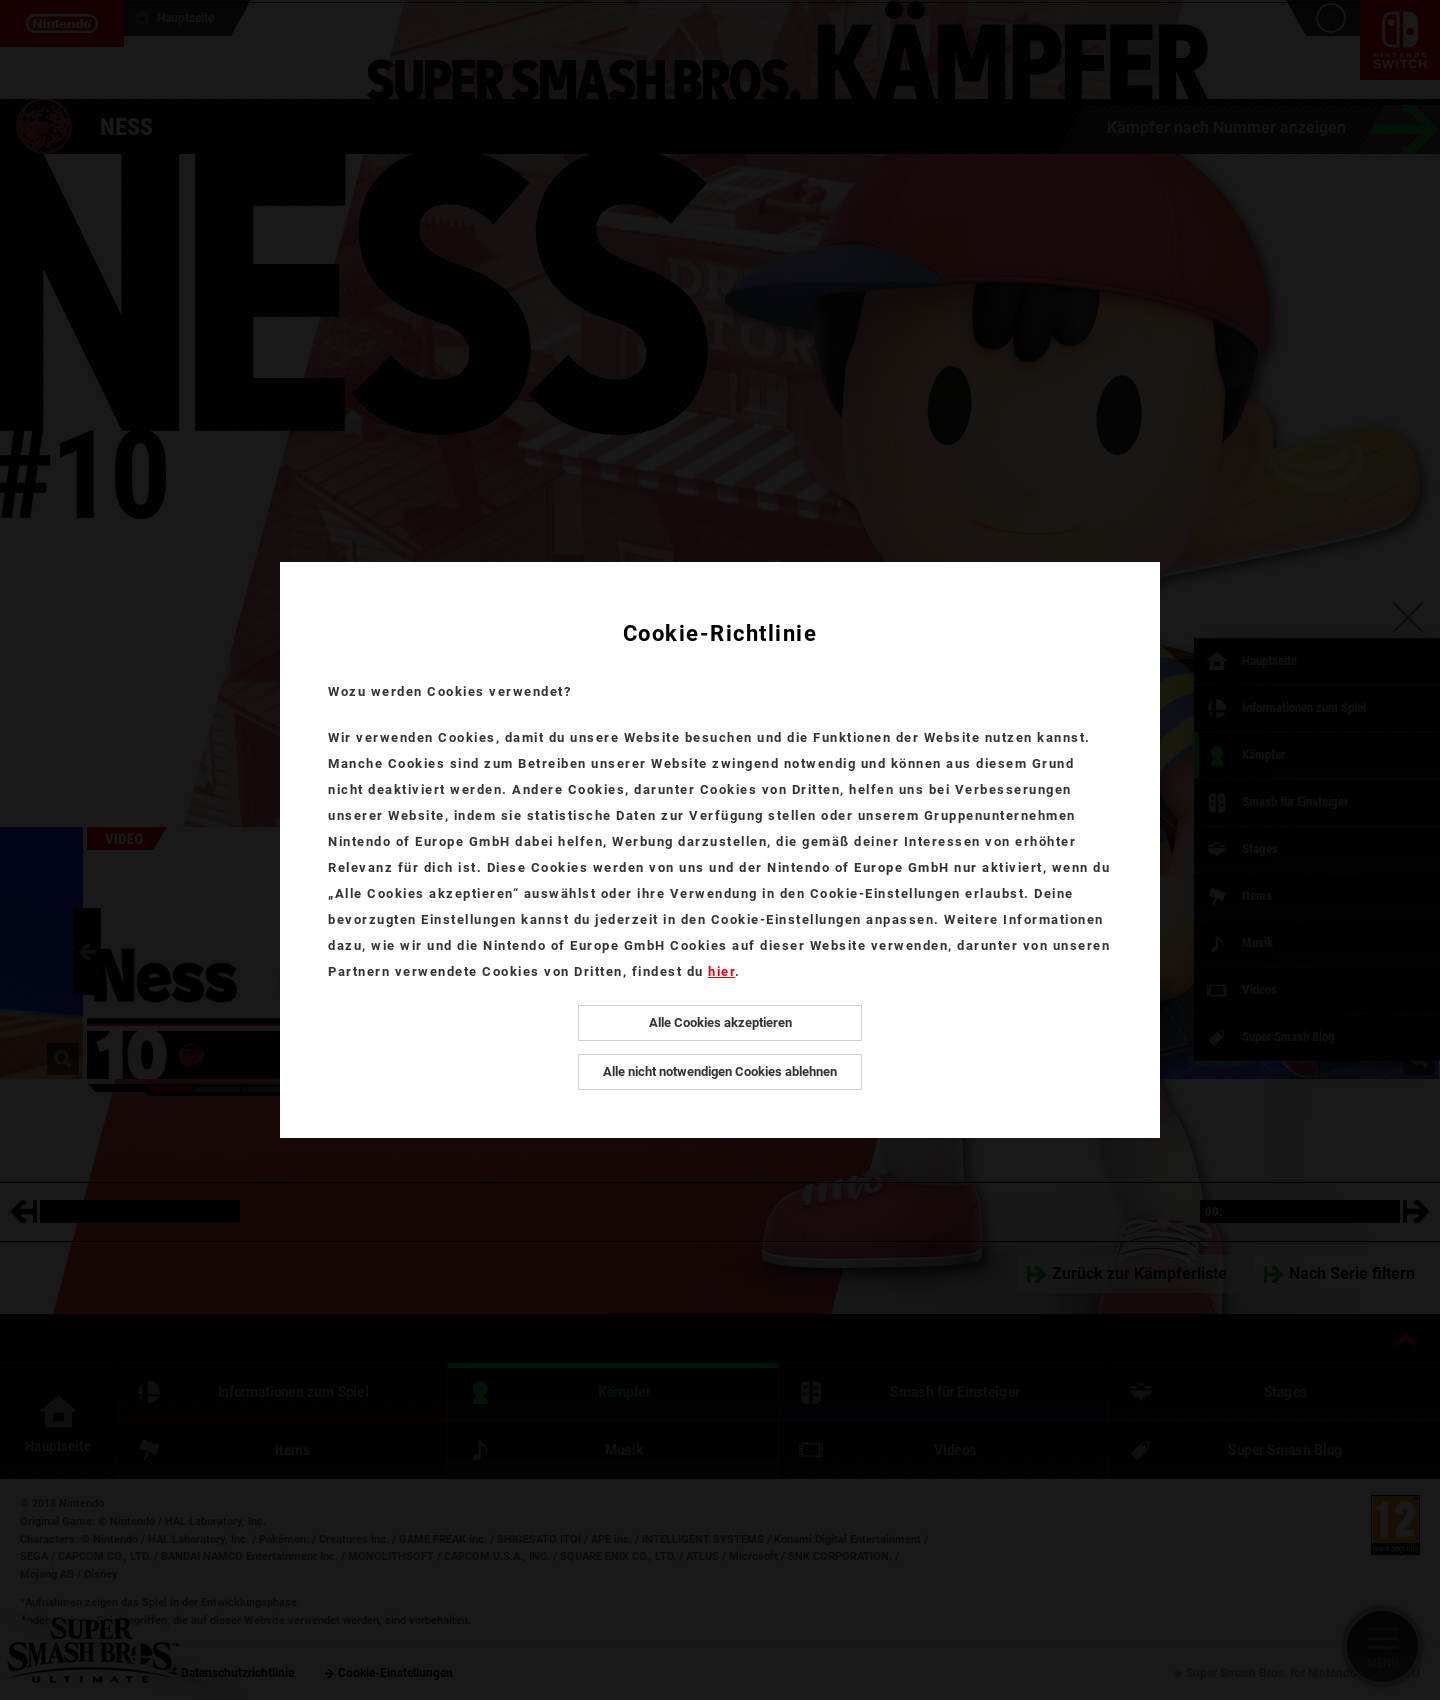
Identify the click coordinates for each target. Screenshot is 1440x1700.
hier (721, 971)
